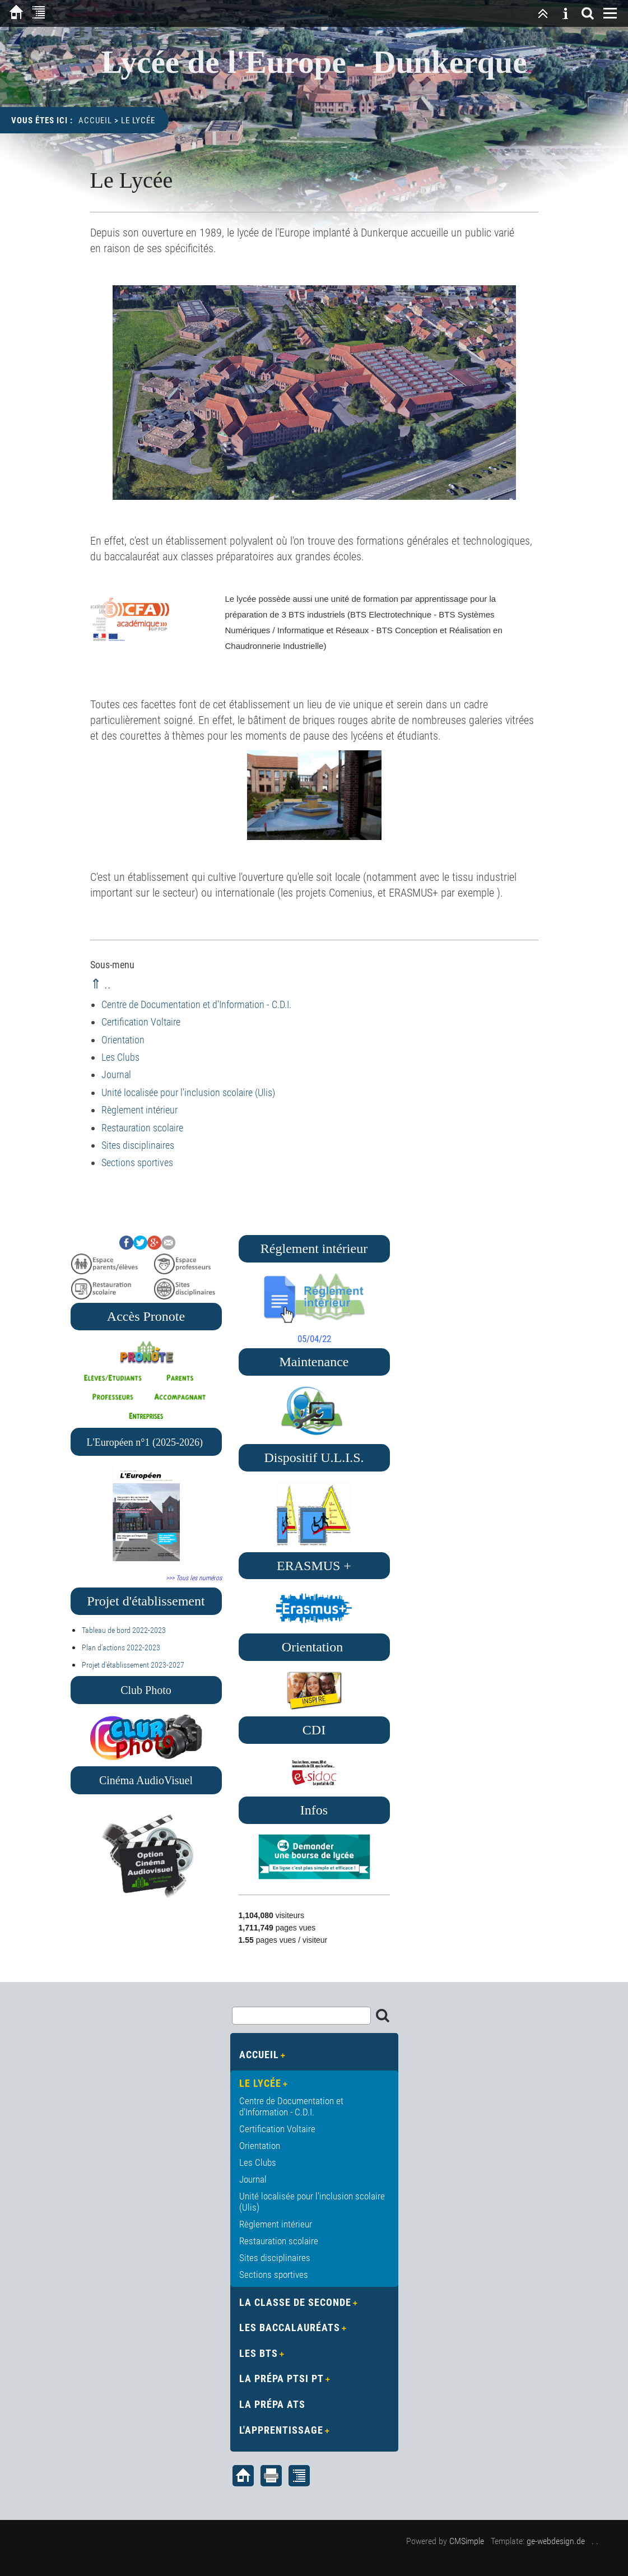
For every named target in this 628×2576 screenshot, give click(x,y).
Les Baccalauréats (289, 2327)
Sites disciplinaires (137, 1145)
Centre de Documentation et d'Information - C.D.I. (196, 1004)
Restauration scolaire (142, 1128)
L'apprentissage (281, 2430)
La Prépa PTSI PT (281, 2378)
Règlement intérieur (139, 1110)
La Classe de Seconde (295, 2302)
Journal (116, 1074)
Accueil (95, 120)
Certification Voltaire (140, 1022)
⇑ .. (100, 984)
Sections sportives (137, 1162)
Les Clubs (120, 1057)
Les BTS (258, 2353)
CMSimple (466, 2541)
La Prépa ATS (272, 2404)
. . (595, 2541)
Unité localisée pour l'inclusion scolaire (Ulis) (188, 1092)
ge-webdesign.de (556, 2541)
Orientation (123, 1040)
